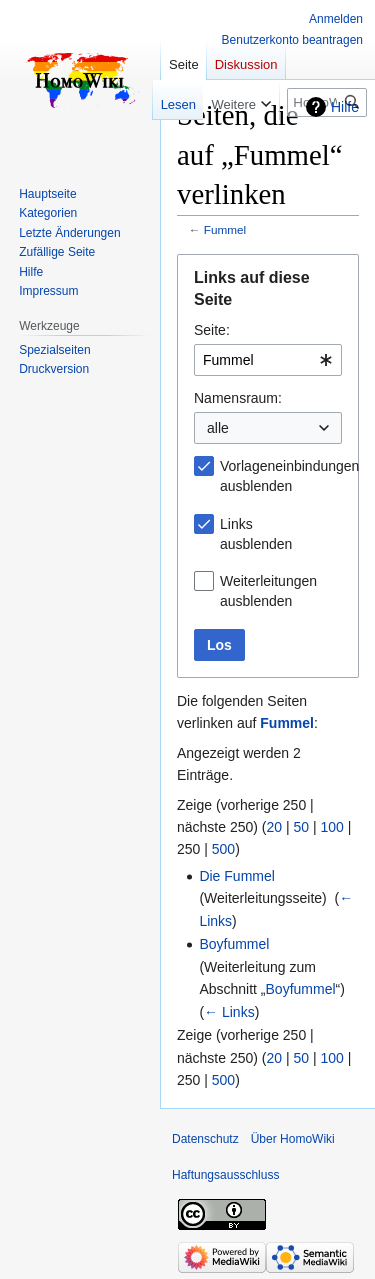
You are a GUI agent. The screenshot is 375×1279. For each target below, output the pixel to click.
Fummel (225, 229)
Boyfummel (234, 944)
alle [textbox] (218, 428)
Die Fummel (236, 876)
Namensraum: (238, 398)
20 (275, 827)
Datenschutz (205, 1139)
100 (332, 827)
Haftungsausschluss (225, 1175)
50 (302, 827)
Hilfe (345, 107)
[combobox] (268, 360)
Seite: (212, 330)
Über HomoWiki (293, 1139)
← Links (229, 1012)
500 (223, 849)
